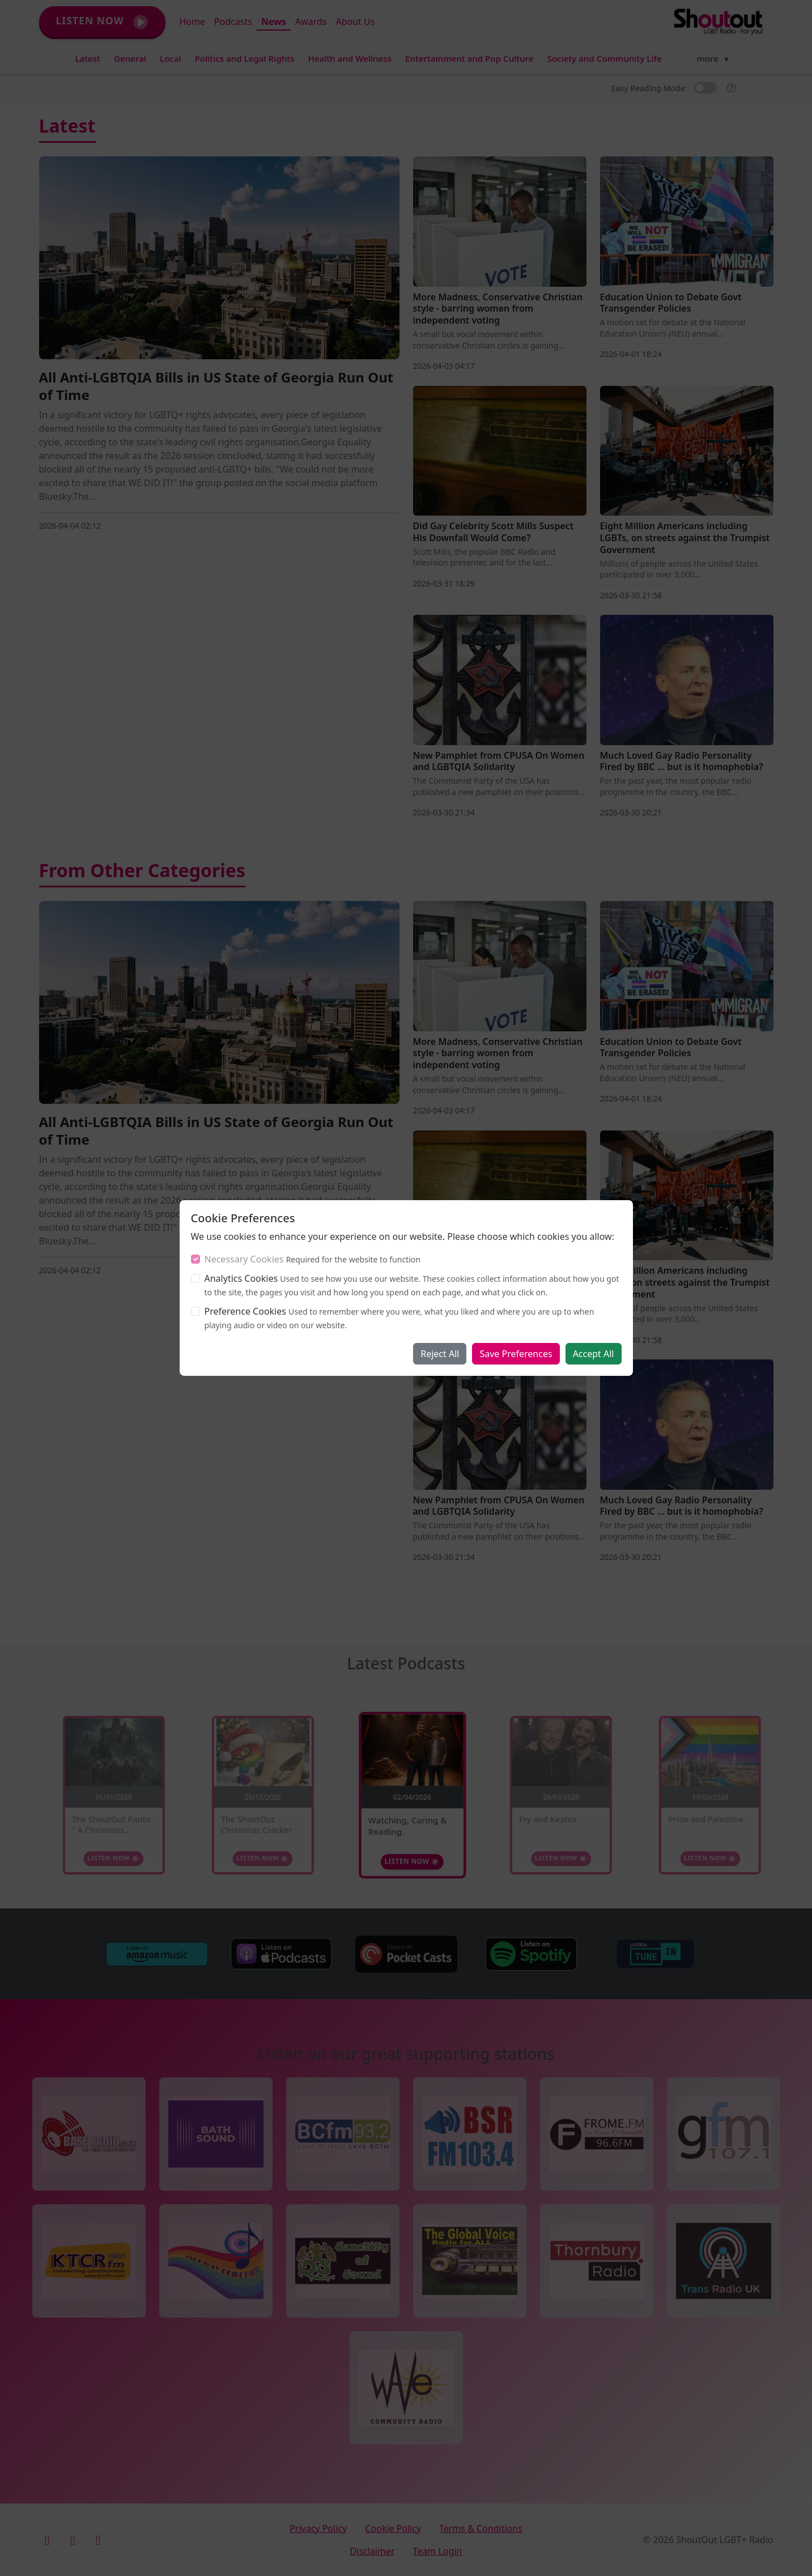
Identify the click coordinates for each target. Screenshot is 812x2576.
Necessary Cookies (244, 1259)
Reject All (439, 1353)
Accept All (593, 1353)
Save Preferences (515, 1353)
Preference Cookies (245, 1311)
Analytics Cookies (241, 1278)
